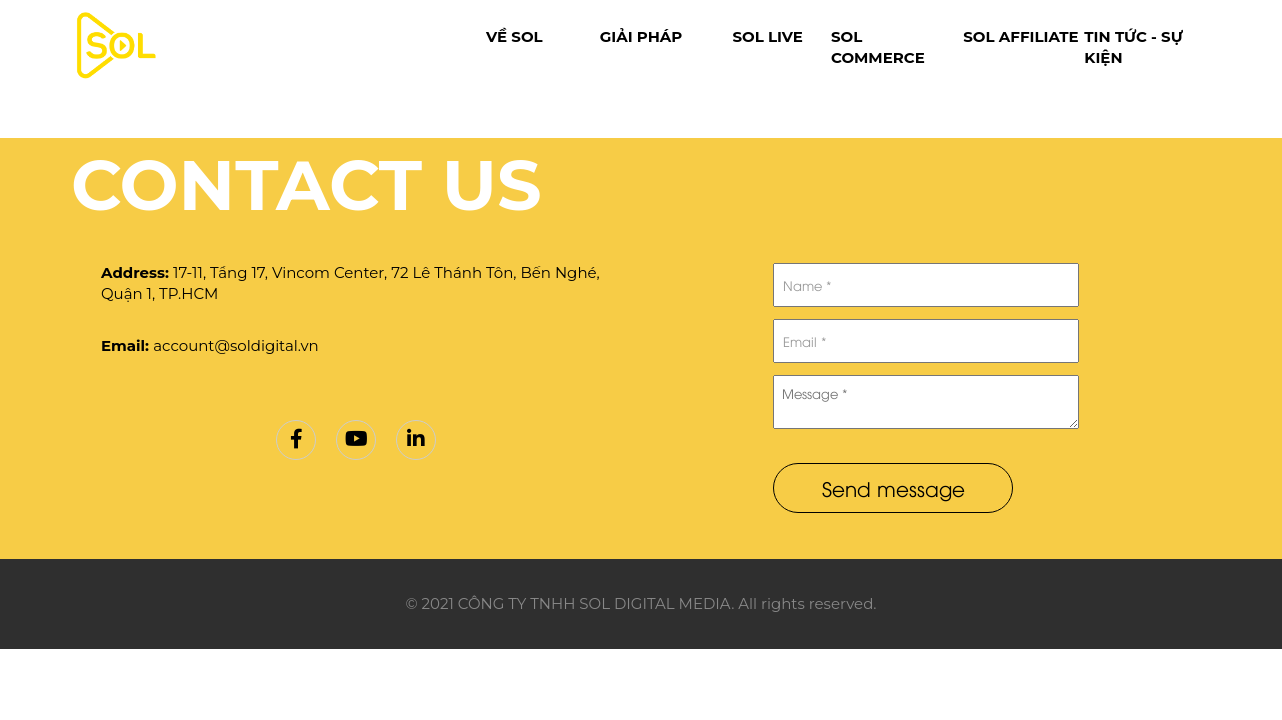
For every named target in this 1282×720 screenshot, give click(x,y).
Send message (893, 487)
